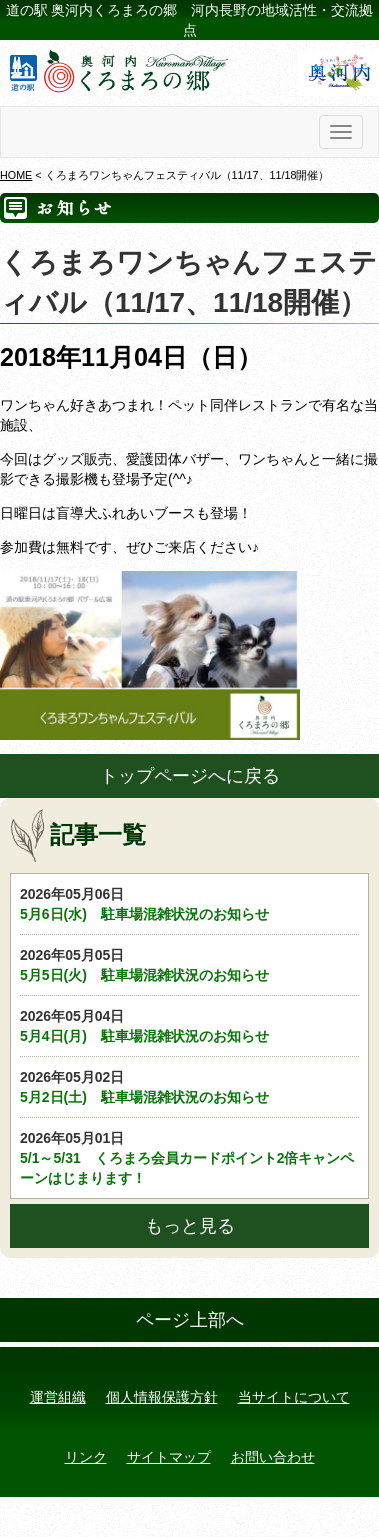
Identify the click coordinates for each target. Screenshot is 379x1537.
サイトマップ (169, 1457)
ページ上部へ (190, 1320)
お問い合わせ (273, 1457)
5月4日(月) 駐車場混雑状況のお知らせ (189, 1025)
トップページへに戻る (190, 776)
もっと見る (190, 1226)
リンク (86, 1457)
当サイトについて (294, 1397)
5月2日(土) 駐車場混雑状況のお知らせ (189, 1086)
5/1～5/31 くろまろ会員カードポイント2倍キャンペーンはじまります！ (189, 1157)
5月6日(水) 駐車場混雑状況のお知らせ (189, 903)
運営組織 (58, 1397)
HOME (16, 175)
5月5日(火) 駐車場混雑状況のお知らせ (189, 964)
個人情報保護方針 (162, 1397)
